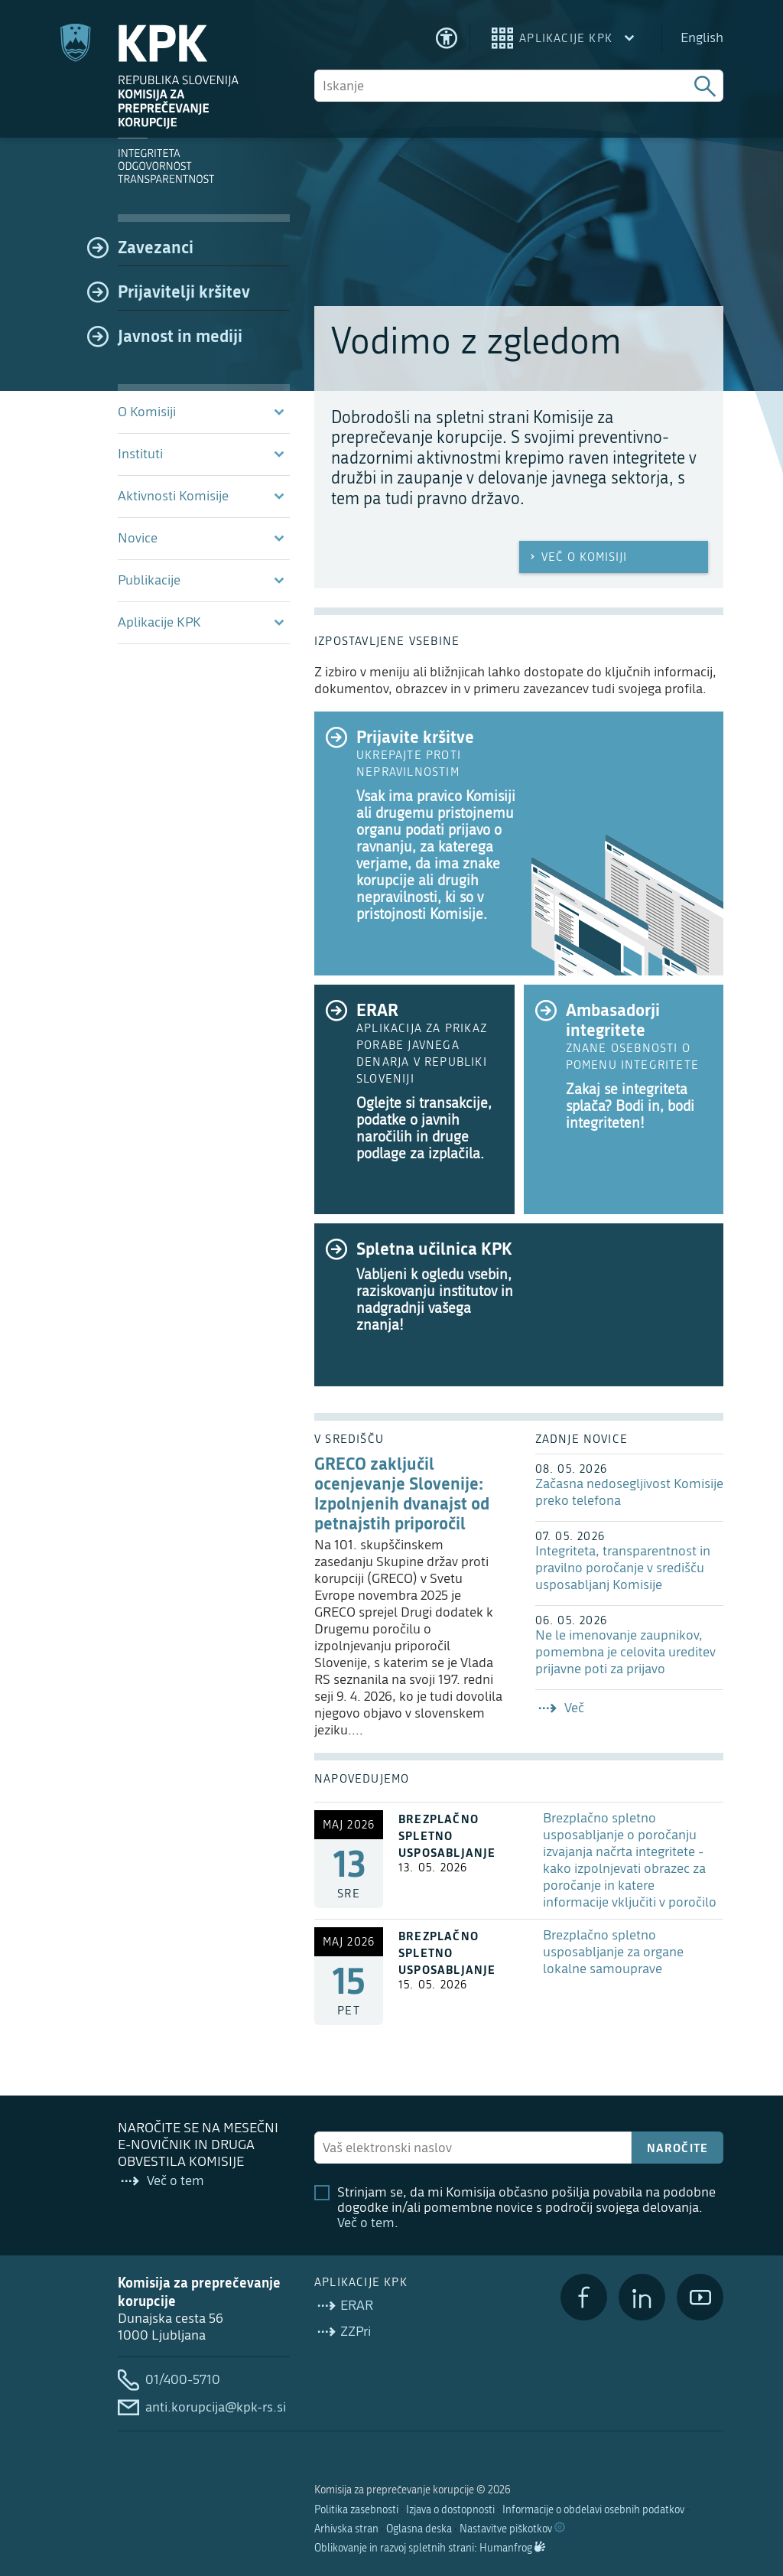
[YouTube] (700, 2297)
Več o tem (366, 2223)
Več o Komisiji (577, 557)
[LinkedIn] (642, 2297)
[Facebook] (583, 2297)
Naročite (678, 2147)
